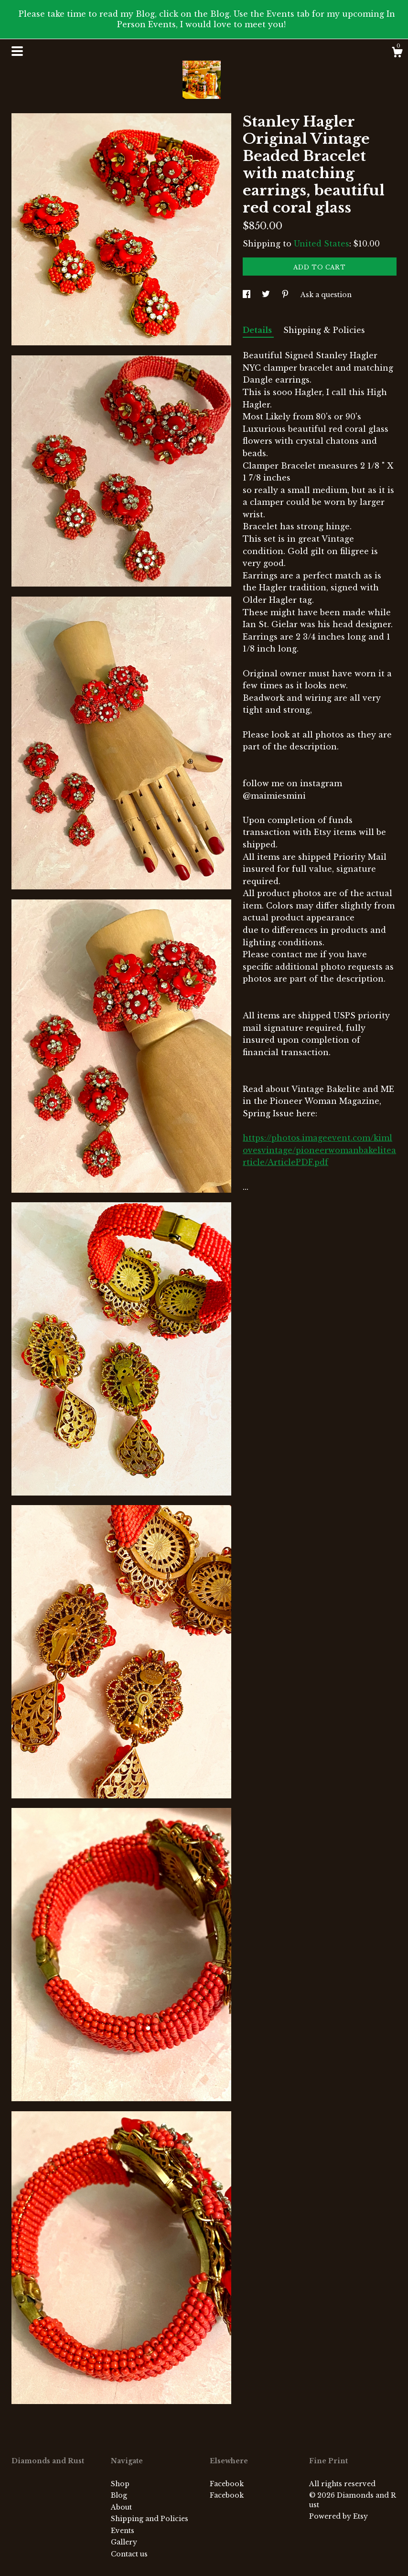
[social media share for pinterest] (286, 294)
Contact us (129, 2554)
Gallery (124, 2542)
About (121, 2507)
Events (122, 2530)
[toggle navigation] (17, 51)
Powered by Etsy (338, 2516)
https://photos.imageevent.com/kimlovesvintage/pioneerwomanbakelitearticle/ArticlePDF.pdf (319, 1150)
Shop (120, 2484)
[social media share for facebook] (247, 294)
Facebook (227, 2484)
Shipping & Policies (324, 330)
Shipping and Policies (149, 2518)
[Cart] (397, 53)
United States (321, 243)
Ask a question (326, 294)
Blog (119, 2495)
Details (258, 330)
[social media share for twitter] (267, 294)
